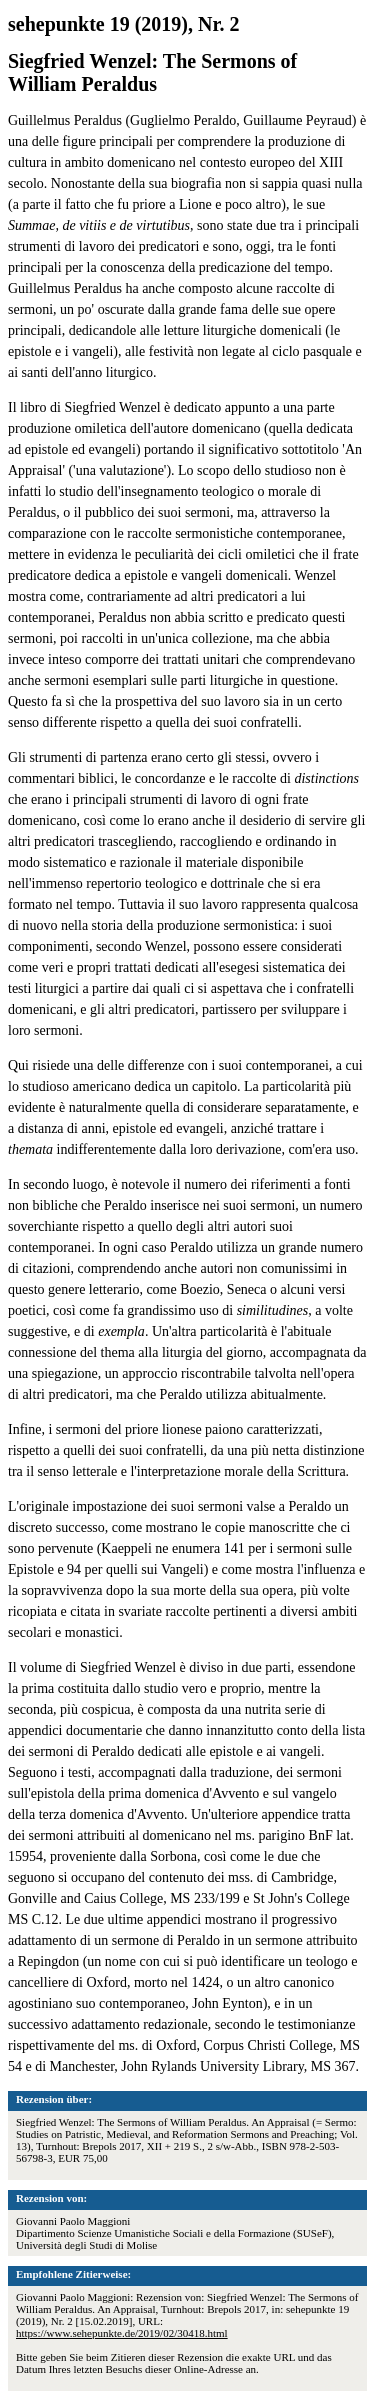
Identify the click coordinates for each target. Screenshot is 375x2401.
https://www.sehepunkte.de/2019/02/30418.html (122, 2333)
